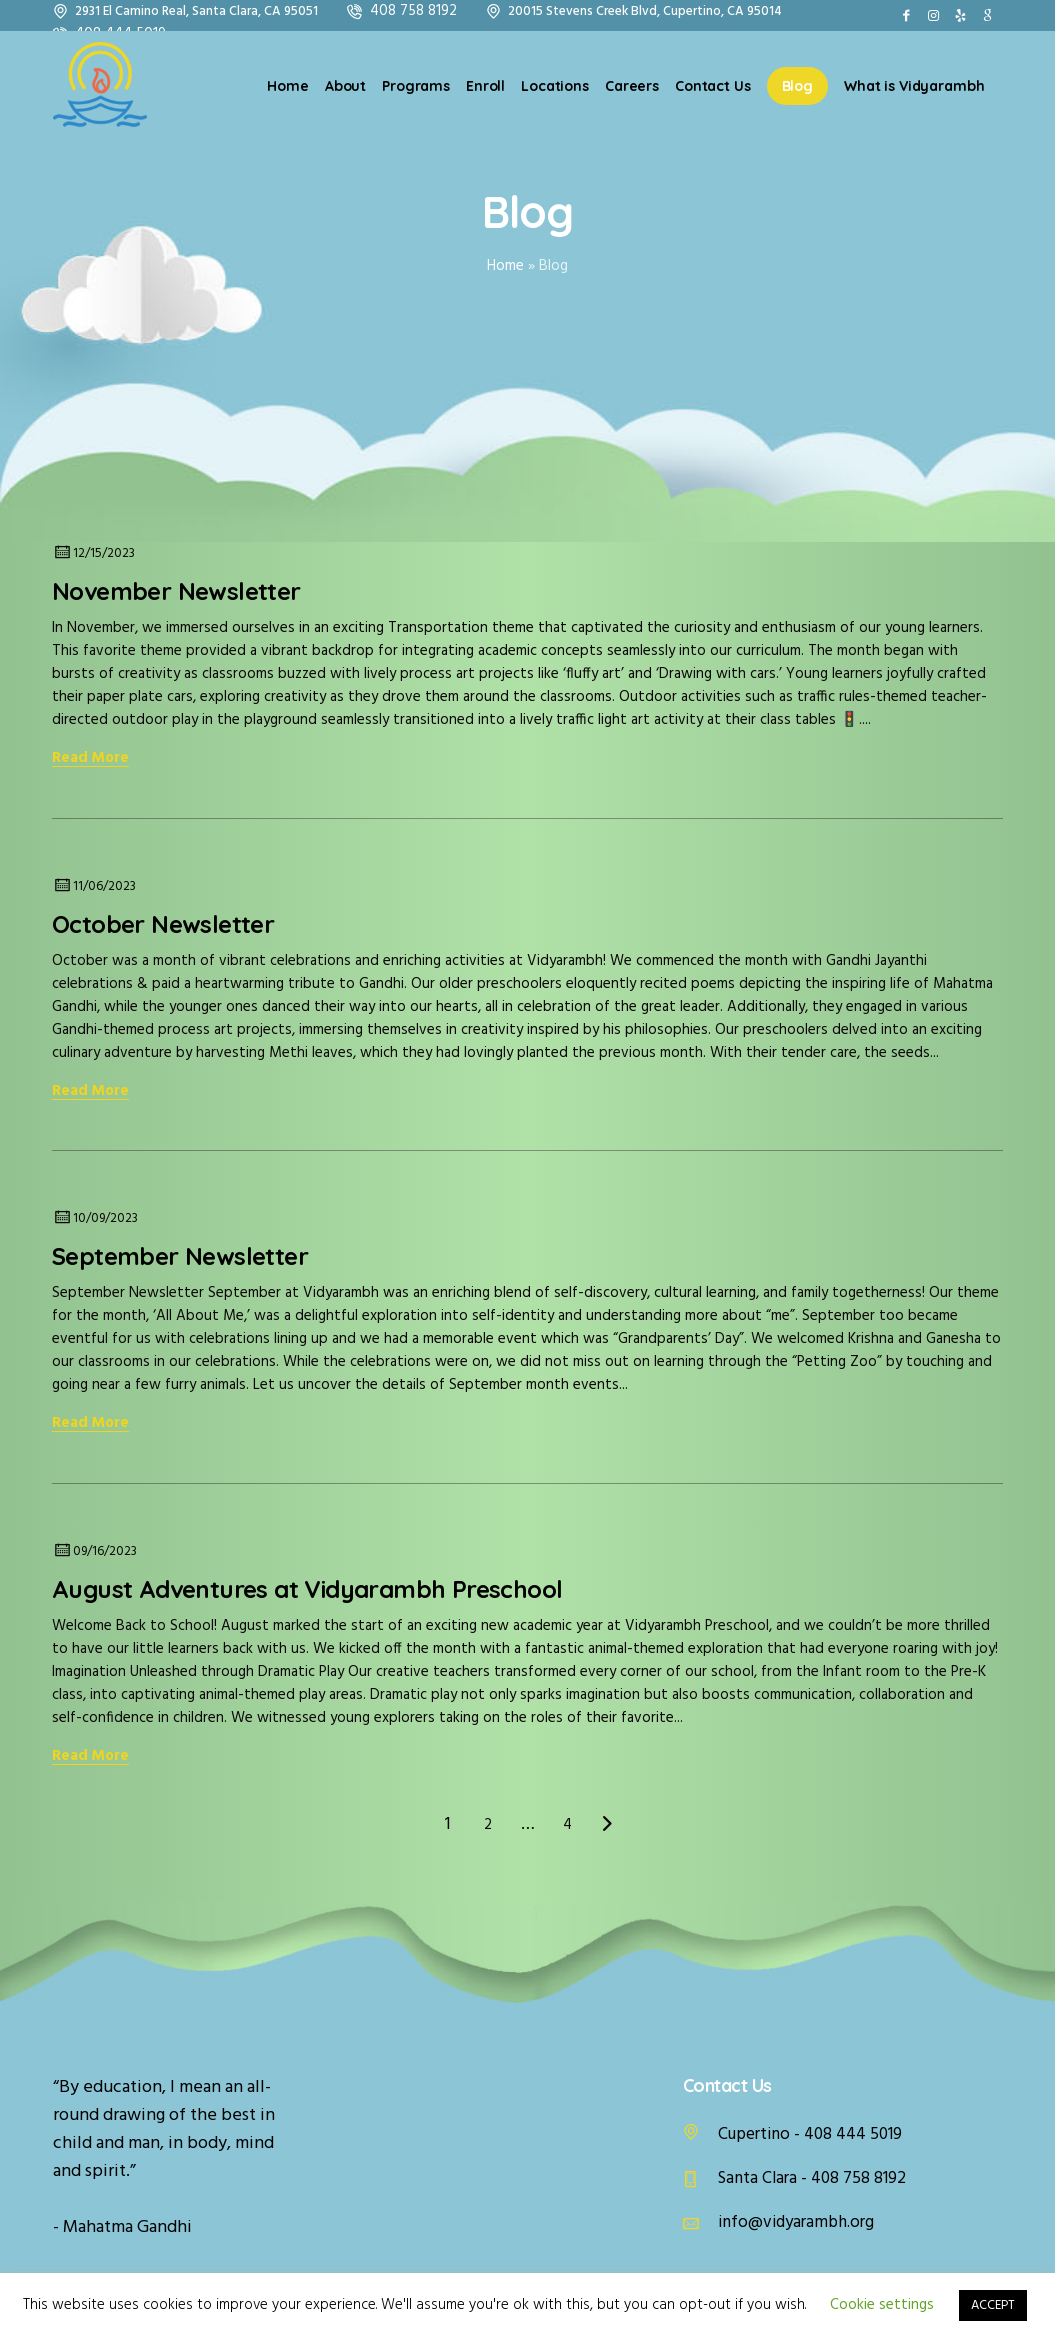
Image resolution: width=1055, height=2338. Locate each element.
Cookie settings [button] (882, 2305)
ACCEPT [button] (993, 2305)
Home (505, 266)
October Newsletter (163, 924)
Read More (90, 759)
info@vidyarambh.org (796, 2222)
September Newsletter (180, 1256)
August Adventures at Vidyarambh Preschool (307, 1589)
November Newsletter (179, 591)
